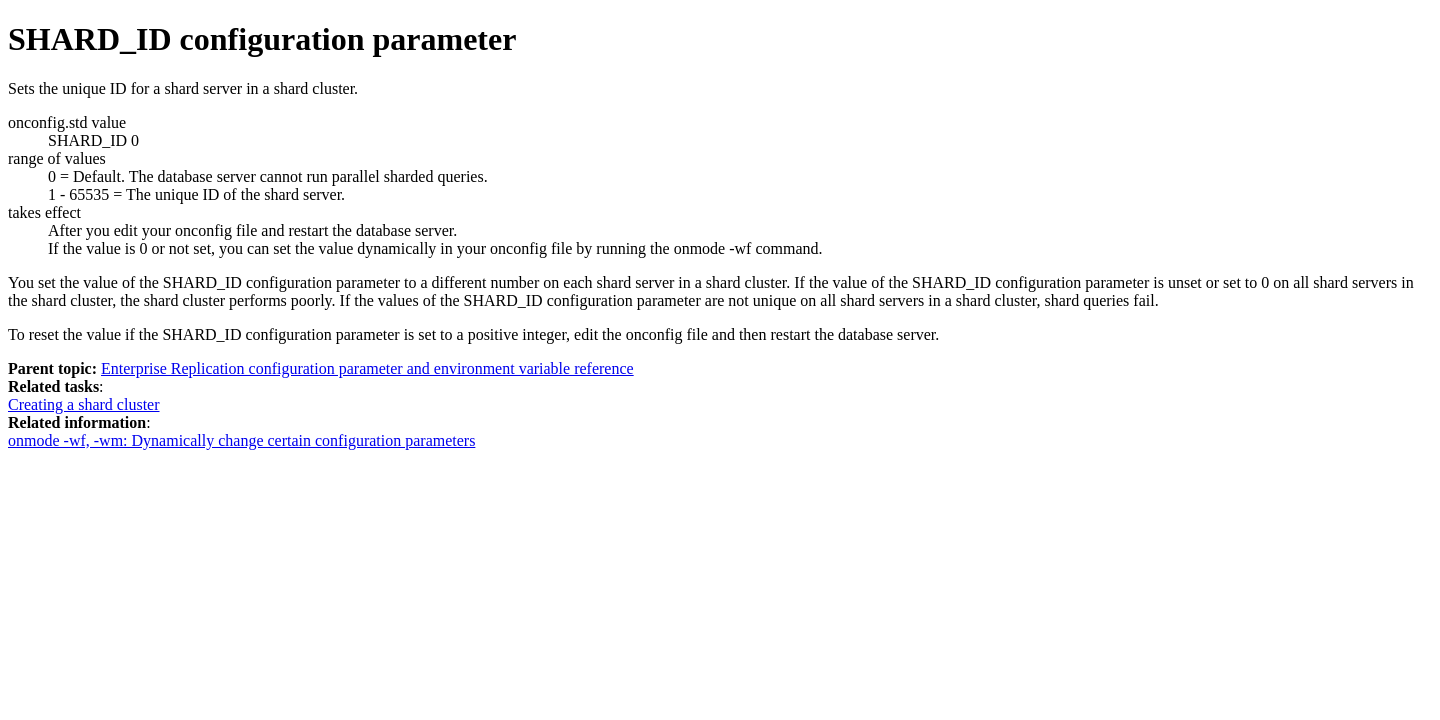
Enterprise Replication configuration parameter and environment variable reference (367, 368)
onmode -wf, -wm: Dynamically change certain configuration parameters (241, 440)
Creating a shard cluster (84, 404)
